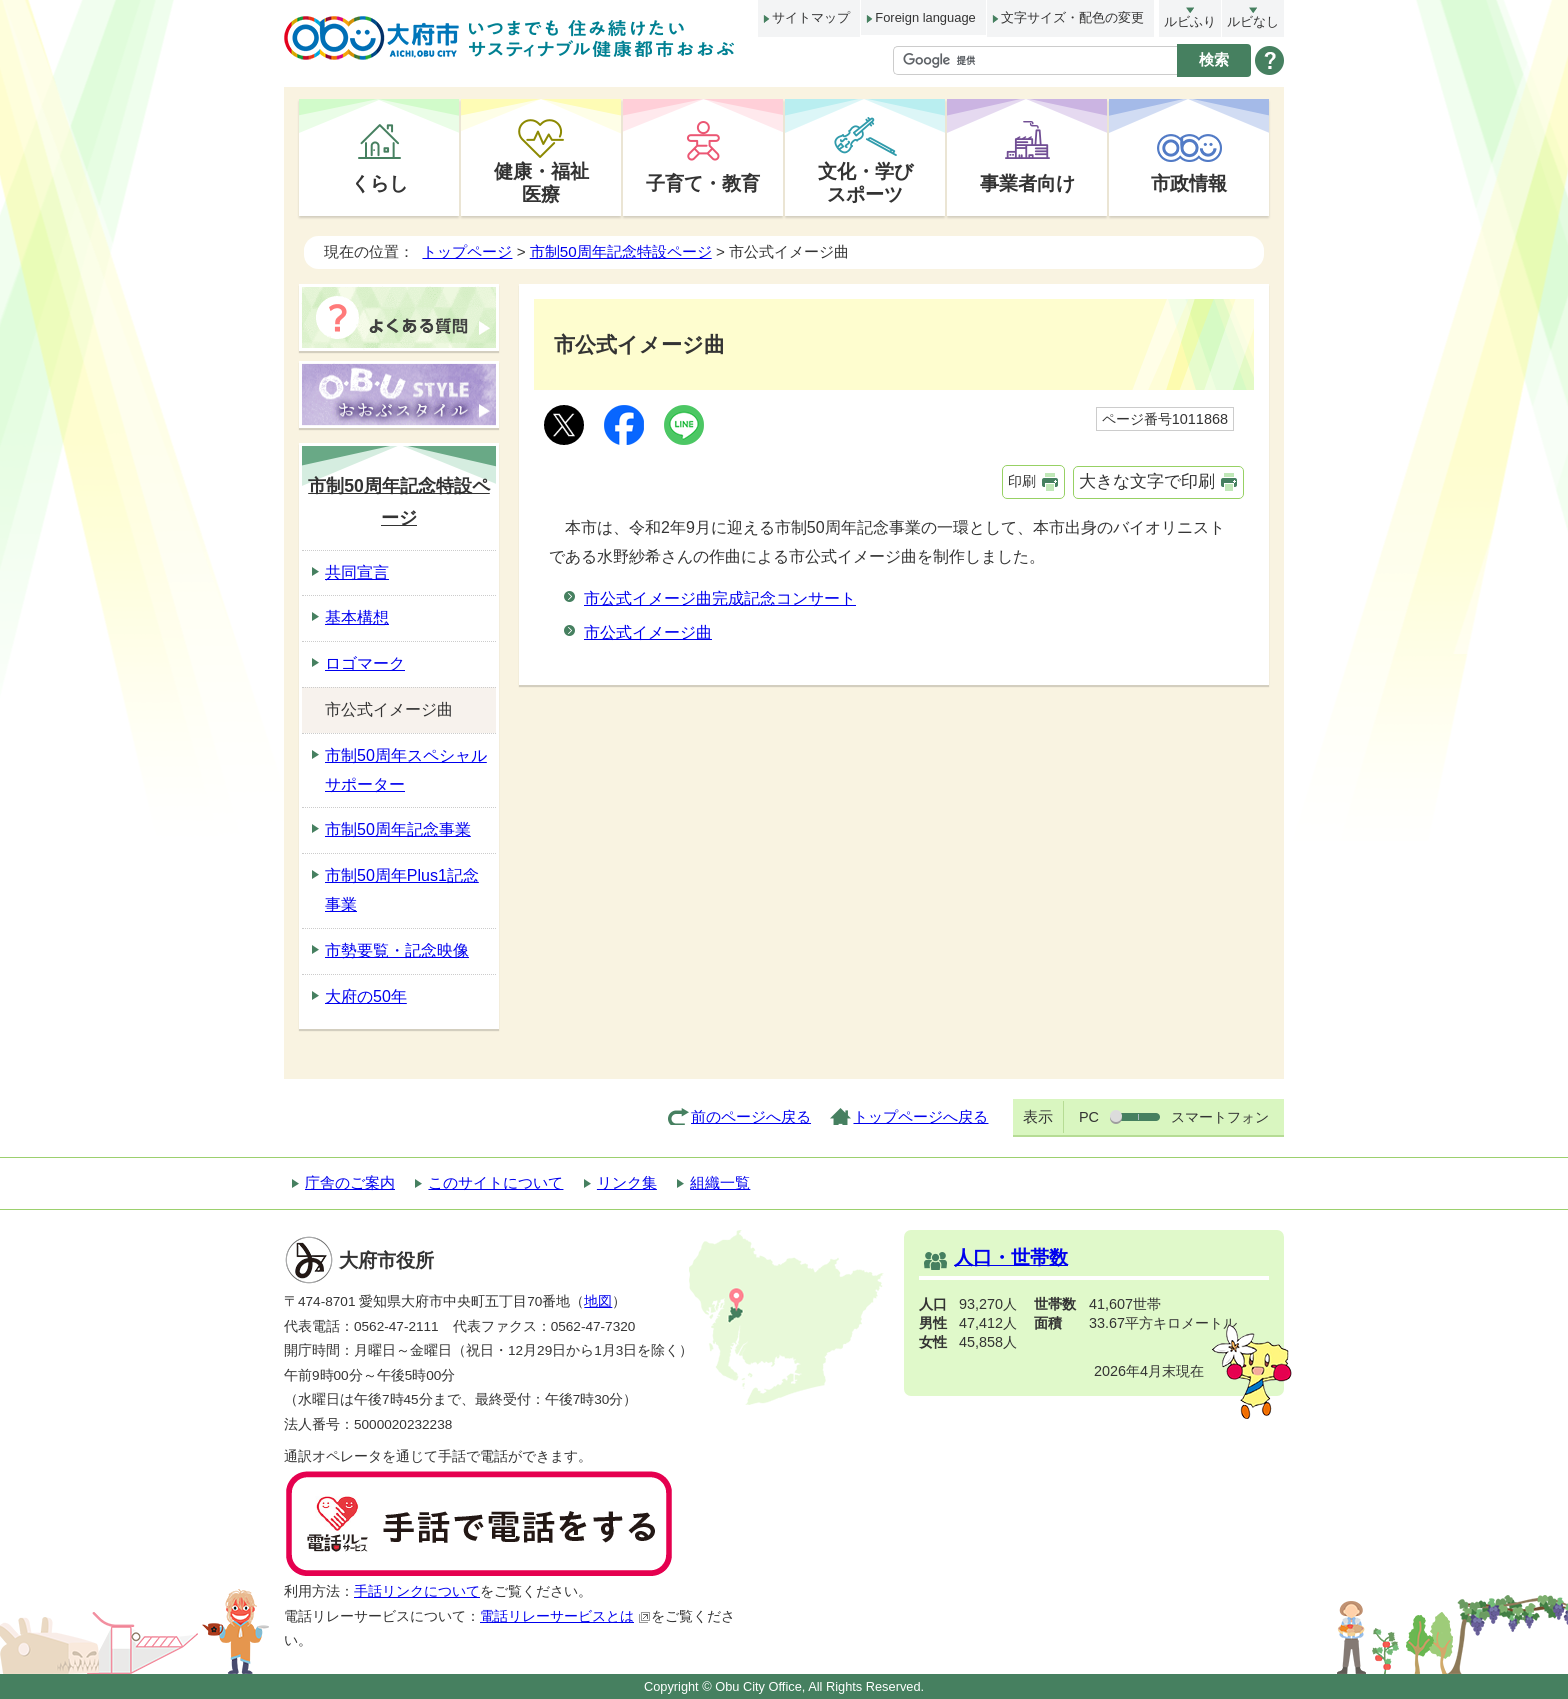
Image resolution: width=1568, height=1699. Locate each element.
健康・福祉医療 (541, 182)
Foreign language (925, 17)
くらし (379, 183)
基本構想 (357, 617)
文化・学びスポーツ (865, 182)
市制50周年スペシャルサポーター (406, 770)
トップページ (467, 251)
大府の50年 (366, 996)
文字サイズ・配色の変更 (1072, 17)
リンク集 (627, 1182)
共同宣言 (357, 572)
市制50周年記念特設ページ (621, 251)
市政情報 (1189, 183)
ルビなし (1253, 21)
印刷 (1022, 481)
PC (1089, 1117)
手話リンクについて (417, 1591)
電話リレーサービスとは (565, 1616)
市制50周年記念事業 (398, 829)
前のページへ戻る (751, 1116)
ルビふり (1190, 21)
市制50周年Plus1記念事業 (402, 890)
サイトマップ (811, 17)
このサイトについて (495, 1182)
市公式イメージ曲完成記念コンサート (720, 598)
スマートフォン (1220, 1117)
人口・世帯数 (1011, 1257)
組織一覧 (720, 1182)
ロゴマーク (365, 663)
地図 (598, 1301)
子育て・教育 (703, 183)
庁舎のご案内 (350, 1182)
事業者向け (1027, 183)
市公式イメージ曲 (648, 632)
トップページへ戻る (920, 1116)
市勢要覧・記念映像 (397, 950)
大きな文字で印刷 (1147, 481)
